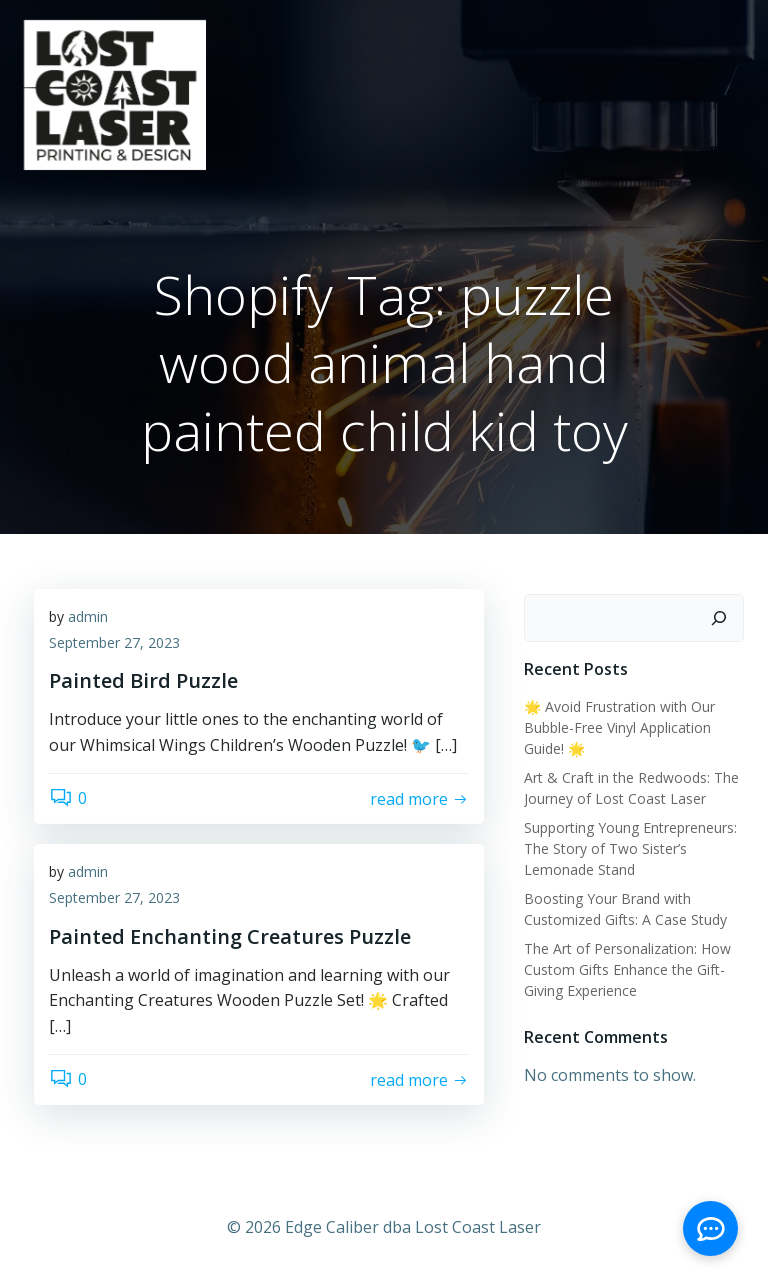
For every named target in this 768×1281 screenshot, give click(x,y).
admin (88, 616)
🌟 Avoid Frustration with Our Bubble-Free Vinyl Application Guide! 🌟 (619, 727)
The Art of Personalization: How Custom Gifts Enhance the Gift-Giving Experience (627, 969)
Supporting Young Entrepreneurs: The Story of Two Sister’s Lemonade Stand (630, 848)
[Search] (719, 618)
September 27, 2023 (114, 642)
